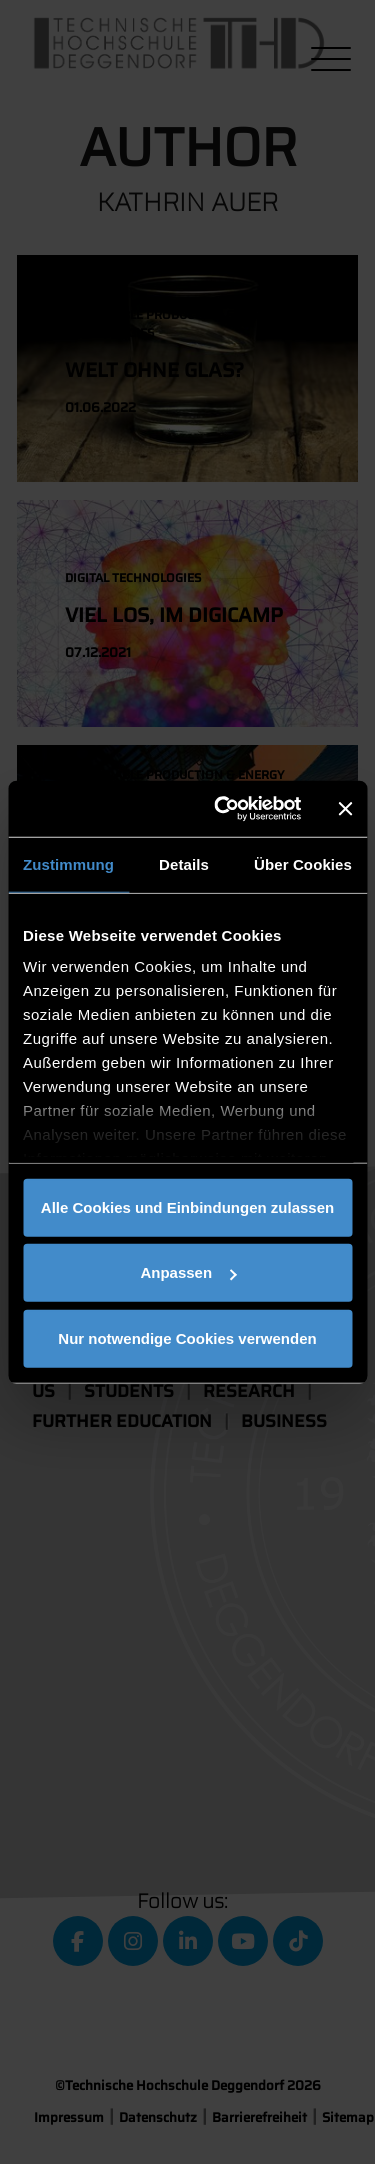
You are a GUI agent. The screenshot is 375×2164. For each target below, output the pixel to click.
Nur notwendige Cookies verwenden (187, 1337)
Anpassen (188, 1272)
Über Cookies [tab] (303, 863)
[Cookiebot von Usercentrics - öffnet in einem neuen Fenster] (223, 809)
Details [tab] (184, 863)
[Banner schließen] (345, 809)
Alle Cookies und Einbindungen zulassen (187, 1206)
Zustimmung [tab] (68, 863)
